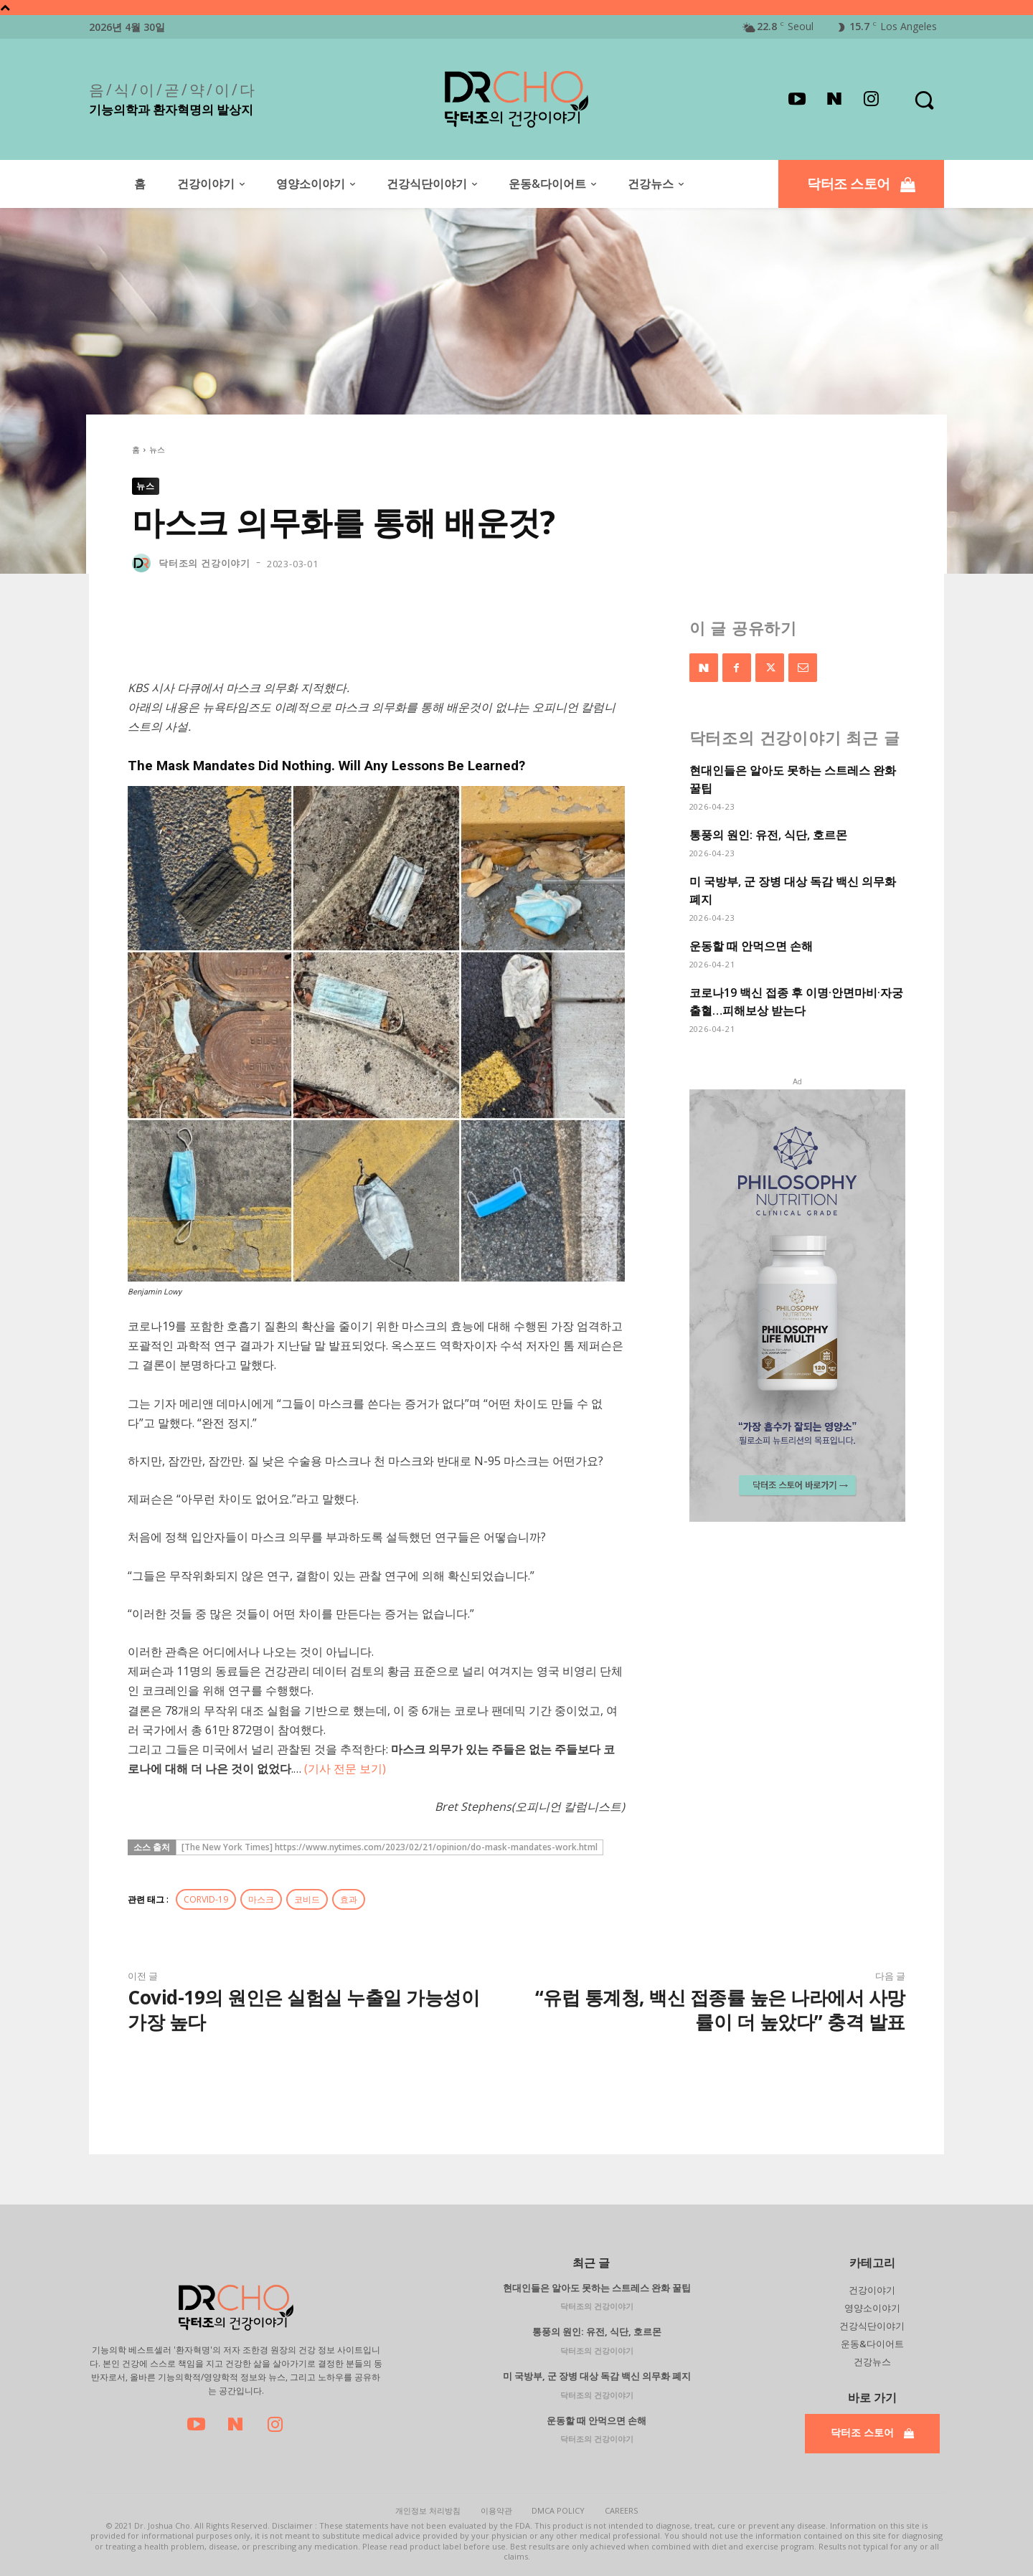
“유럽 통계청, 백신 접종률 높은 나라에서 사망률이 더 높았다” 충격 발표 (720, 2009)
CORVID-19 (206, 1899)
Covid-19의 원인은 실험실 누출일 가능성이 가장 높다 (303, 2009)
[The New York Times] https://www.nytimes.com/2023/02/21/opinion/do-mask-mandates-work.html (389, 1847)
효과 (348, 1899)
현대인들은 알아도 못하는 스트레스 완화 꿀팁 (597, 2287)
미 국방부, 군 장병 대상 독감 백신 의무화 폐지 (597, 2375)
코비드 (307, 1899)
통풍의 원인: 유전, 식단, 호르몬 (768, 835)
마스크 (261, 1899)
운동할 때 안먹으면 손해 (751, 946)
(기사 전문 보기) (345, 1768)
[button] (923, 99)
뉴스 (157, 449)
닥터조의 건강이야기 (204, 563)
